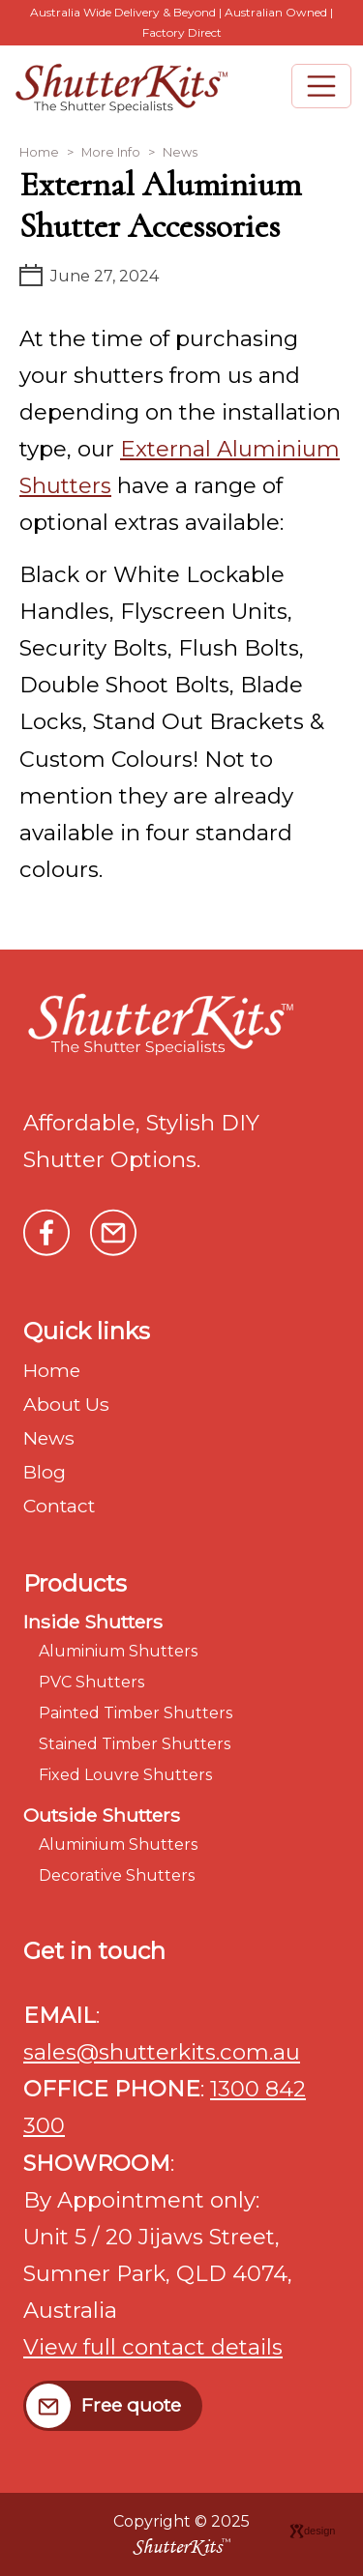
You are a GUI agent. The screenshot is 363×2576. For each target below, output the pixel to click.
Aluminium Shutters (118, 1651)
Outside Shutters (101, 1815)
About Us (66, 1404)
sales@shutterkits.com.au (161, 2051)
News (180, 152)
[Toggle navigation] (321, 86)
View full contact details (153, 2346)
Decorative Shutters (117, 1875)
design (312, 2530)
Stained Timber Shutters (134, 1744)
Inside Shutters (93, 1621)
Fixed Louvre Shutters (125, 1775)
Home (39, 152)
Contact (59, 1505)
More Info (110, 152)
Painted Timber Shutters (135, 1713)
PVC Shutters (91, 1682)
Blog (44, 1471)
